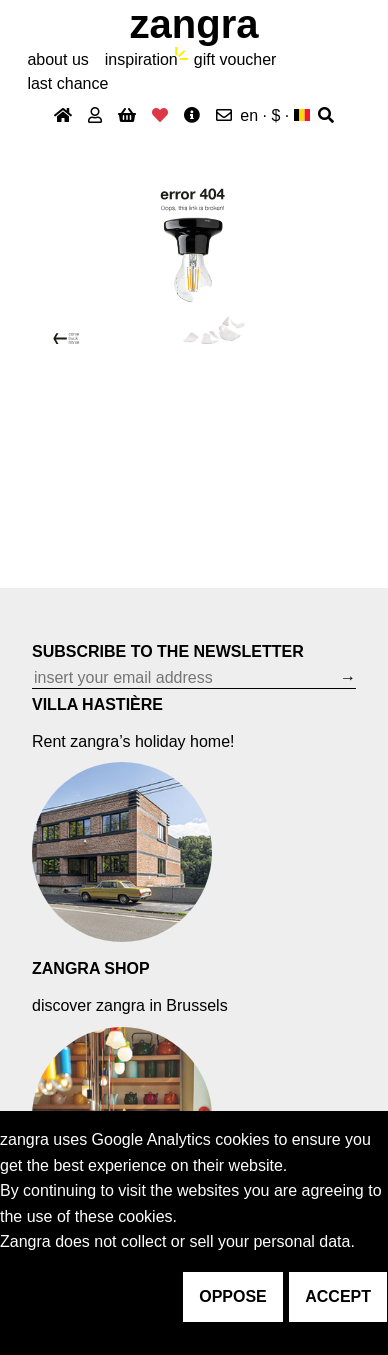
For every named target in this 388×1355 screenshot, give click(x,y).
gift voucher (235, 59)
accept (338, 1296)
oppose (233, 1296)
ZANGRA (194, 24)
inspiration (141, 59)
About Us (57, 59)
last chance (67, 83)
